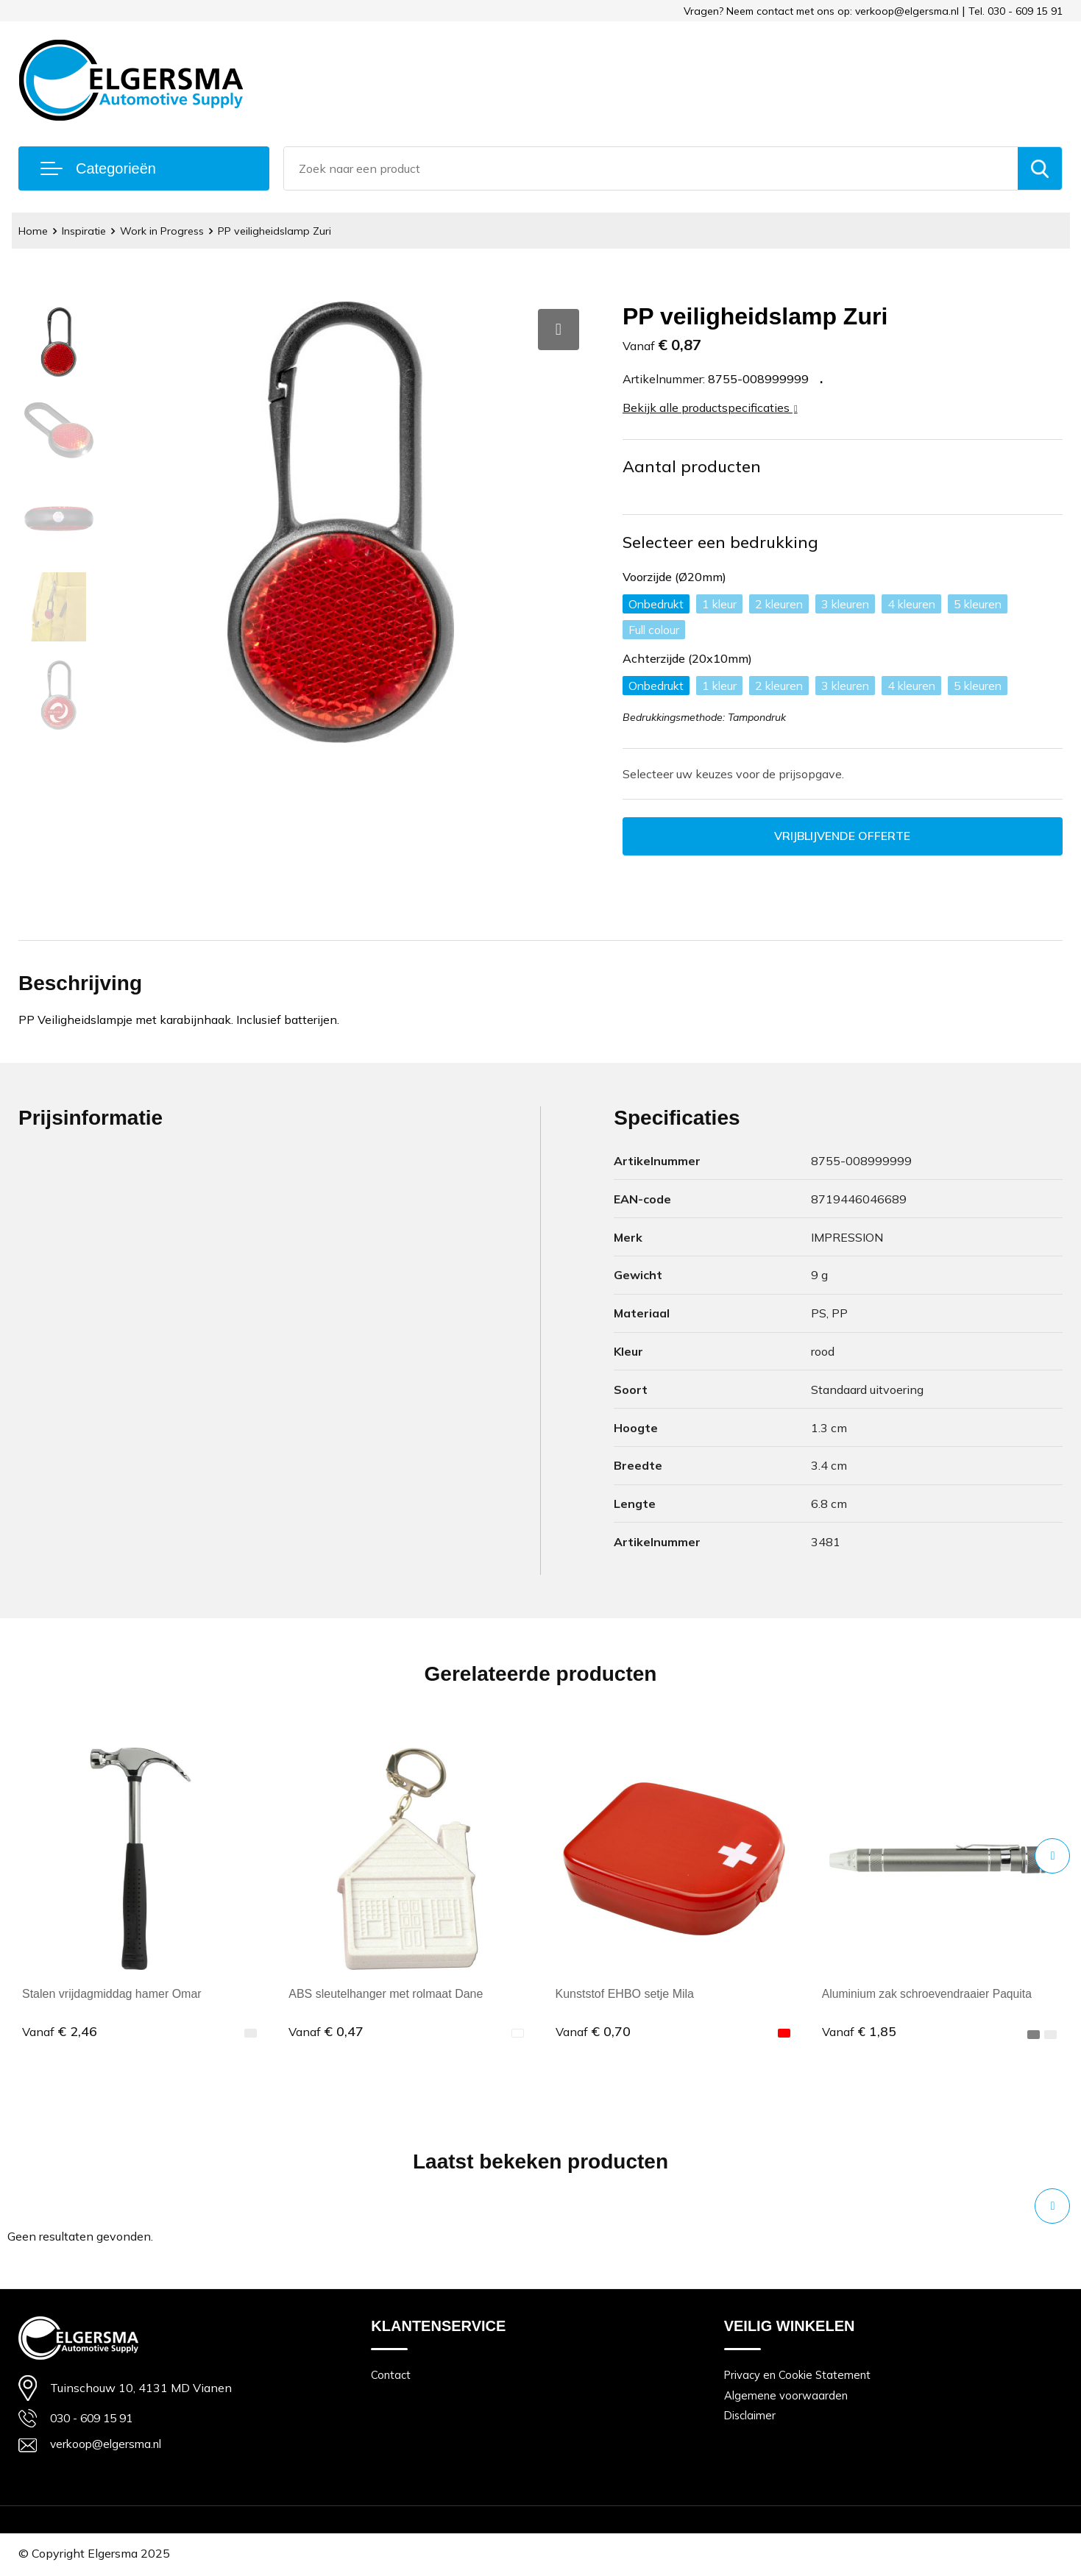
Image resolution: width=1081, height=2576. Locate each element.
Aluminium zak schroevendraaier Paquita (929, 1994)
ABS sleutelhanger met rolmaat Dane (385, 1994)
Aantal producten (692, 466)
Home (34, 231)
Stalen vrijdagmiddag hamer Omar (112, 1994)
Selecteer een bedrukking (721, 542)
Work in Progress (169, 231)
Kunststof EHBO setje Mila (625, 1994)
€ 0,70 (593, 2032)
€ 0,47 (326, 2032)
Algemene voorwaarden (786, 2396)
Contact (391, 2376)
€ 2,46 (59, 2032)
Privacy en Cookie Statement (798, 2376)
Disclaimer (750, 2417)
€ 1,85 (859, 2032)
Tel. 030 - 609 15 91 (1015, 11)
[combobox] (651, 168)
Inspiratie (87, 231)
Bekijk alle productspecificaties (710, 407)
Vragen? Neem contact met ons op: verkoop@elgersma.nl (821, 11)
